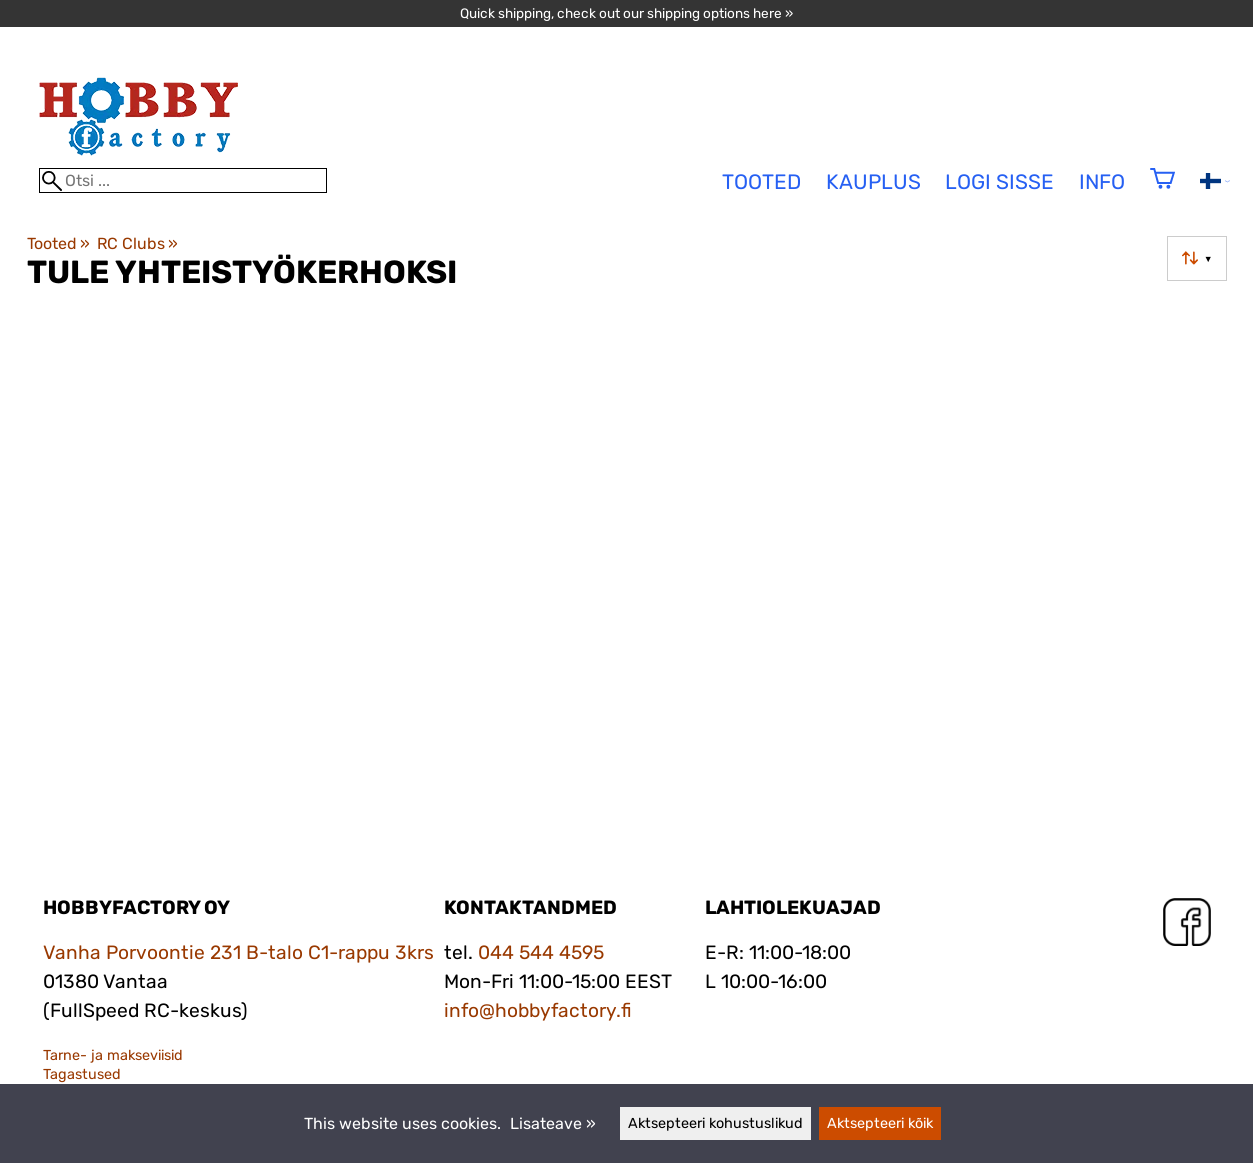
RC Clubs (137, 243)
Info (1102, 182)
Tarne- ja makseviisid (113, 1055)
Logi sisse (999, 182)
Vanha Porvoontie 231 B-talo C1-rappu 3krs (238, 952)
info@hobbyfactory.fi (538, 1010)
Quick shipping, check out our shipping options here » (626, 13)
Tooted (58, 243)
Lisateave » (553, 1123)
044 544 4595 (541, 952)
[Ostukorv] (1162, 191)
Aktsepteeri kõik (880, 1123)
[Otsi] (183, 180)
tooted (761, 182)
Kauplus (873, 182)
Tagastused (82, 1074)
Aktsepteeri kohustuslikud (715, 1123)
